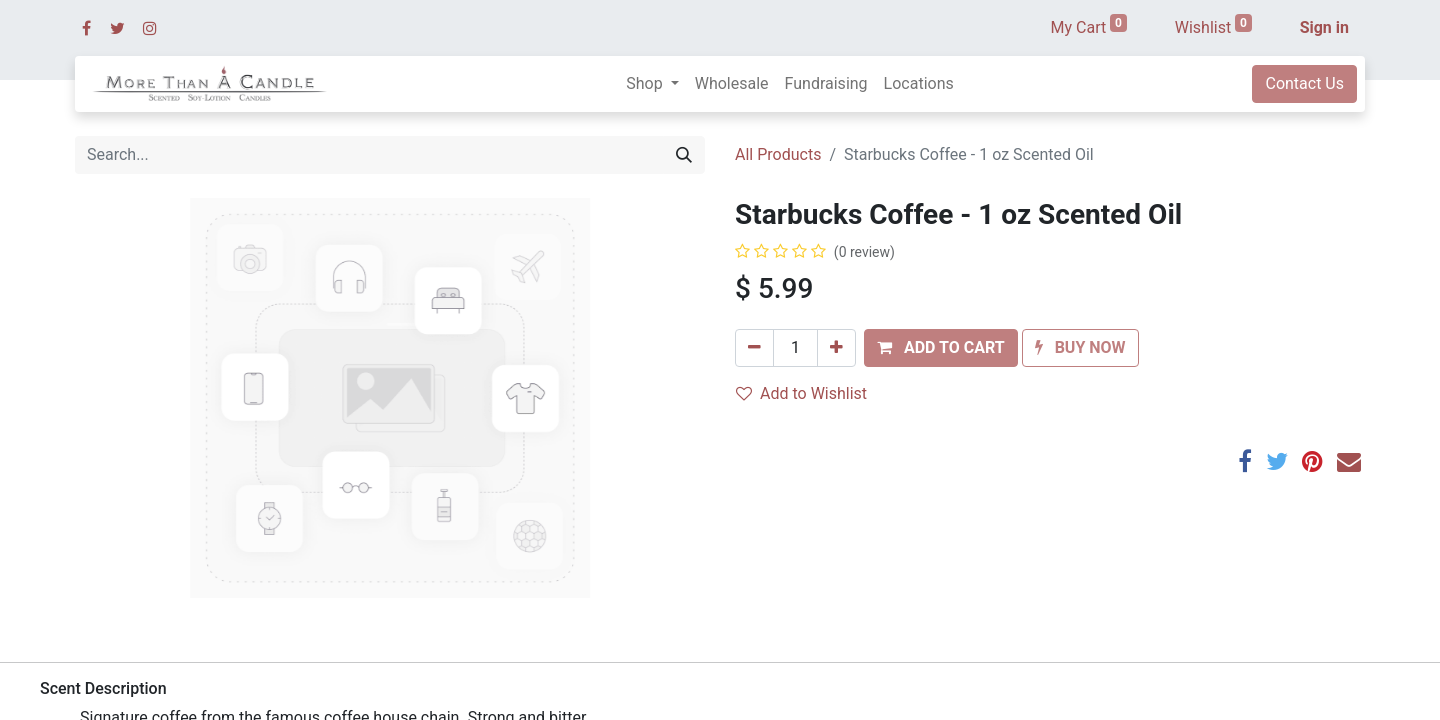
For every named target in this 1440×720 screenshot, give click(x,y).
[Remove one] (754, 348)
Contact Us (1304, 83)
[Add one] (836, 348)
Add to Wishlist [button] (801, 393)
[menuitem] (732, 84)
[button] (941, 348)
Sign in (1324, 27)
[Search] (684, 155)
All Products (778, 154)
